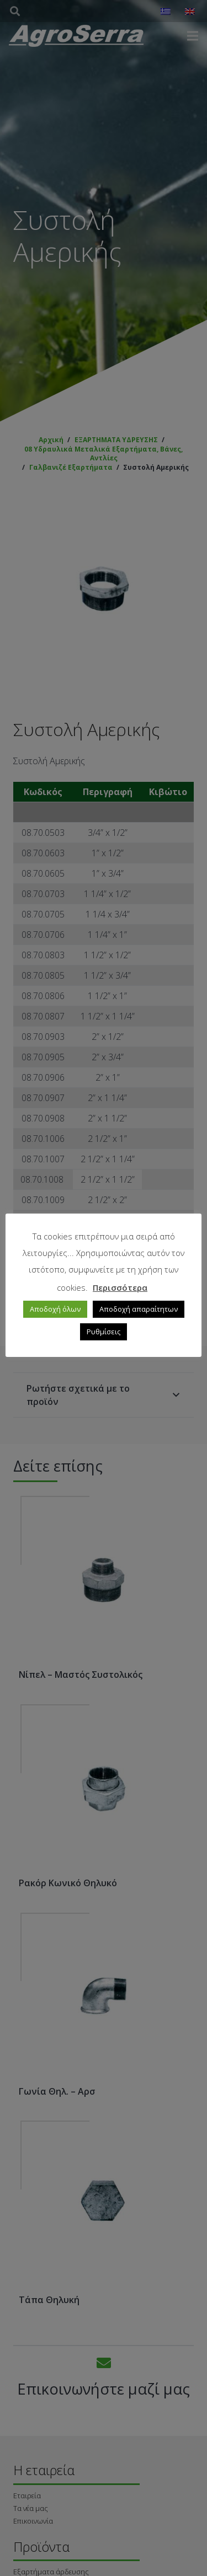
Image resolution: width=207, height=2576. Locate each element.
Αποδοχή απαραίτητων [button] (138, 1309)
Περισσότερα (120, 1287)
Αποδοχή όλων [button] (55, 1309)
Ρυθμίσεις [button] (103, 1332)
